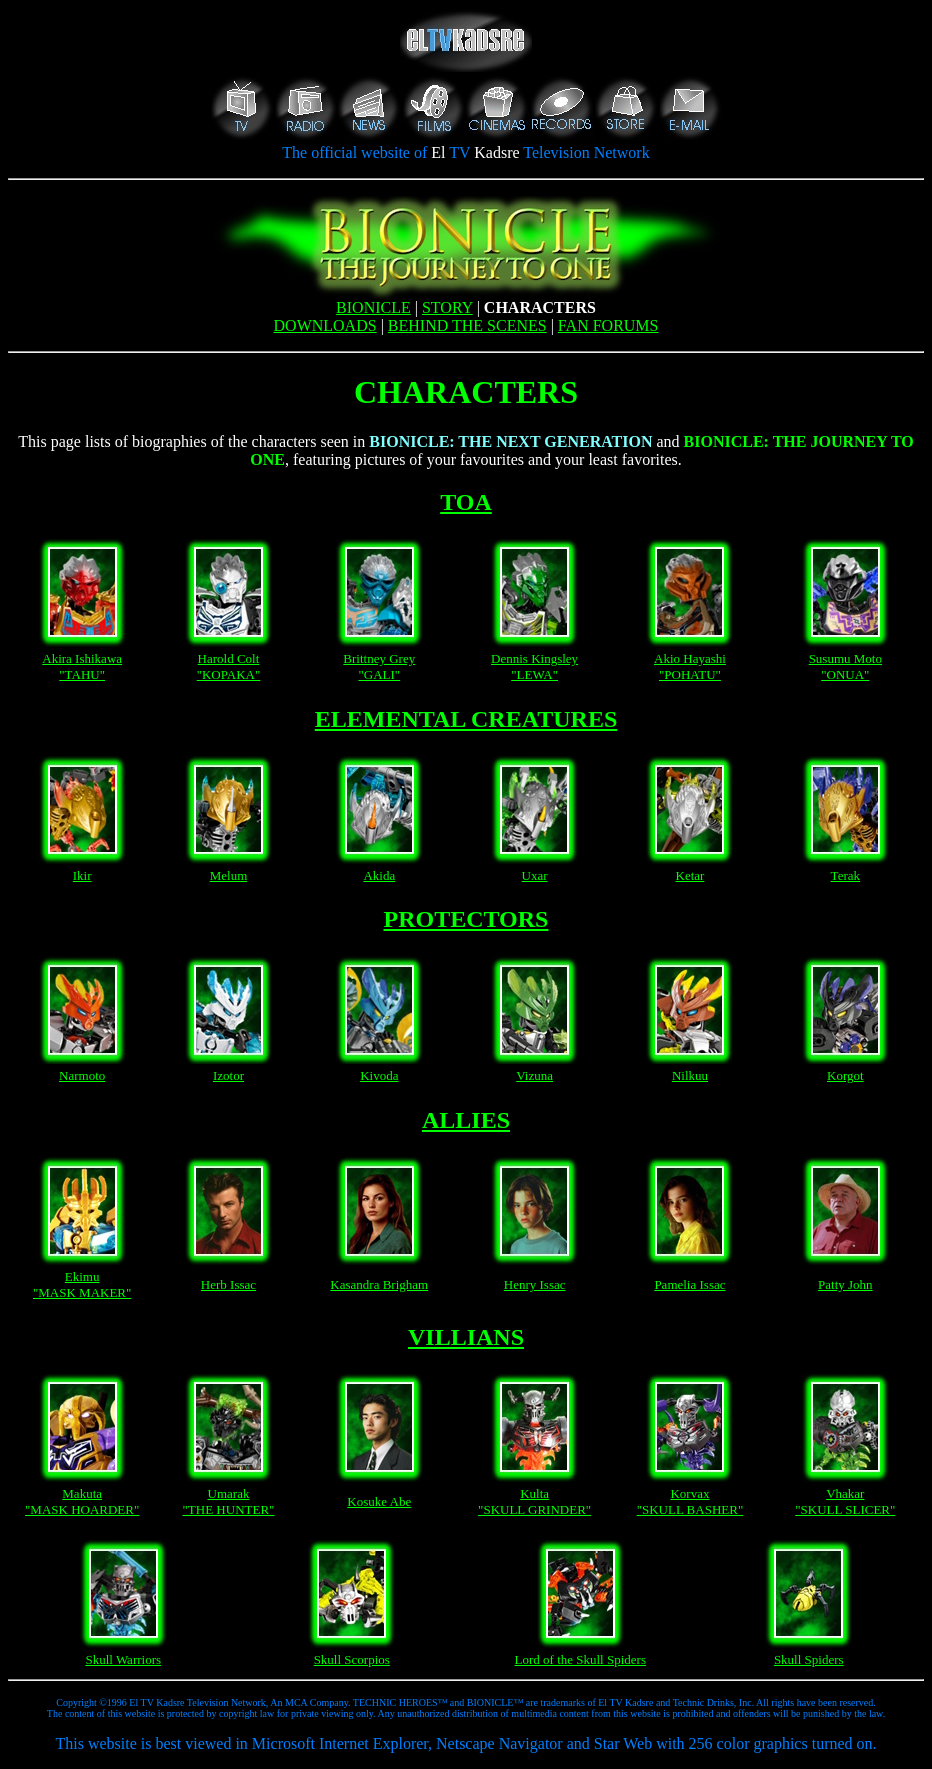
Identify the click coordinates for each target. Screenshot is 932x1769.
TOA (466, 502)
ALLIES (466, 1120)
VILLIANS (466, 1337)
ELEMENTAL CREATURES (466, 719)
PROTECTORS (466, 919)
